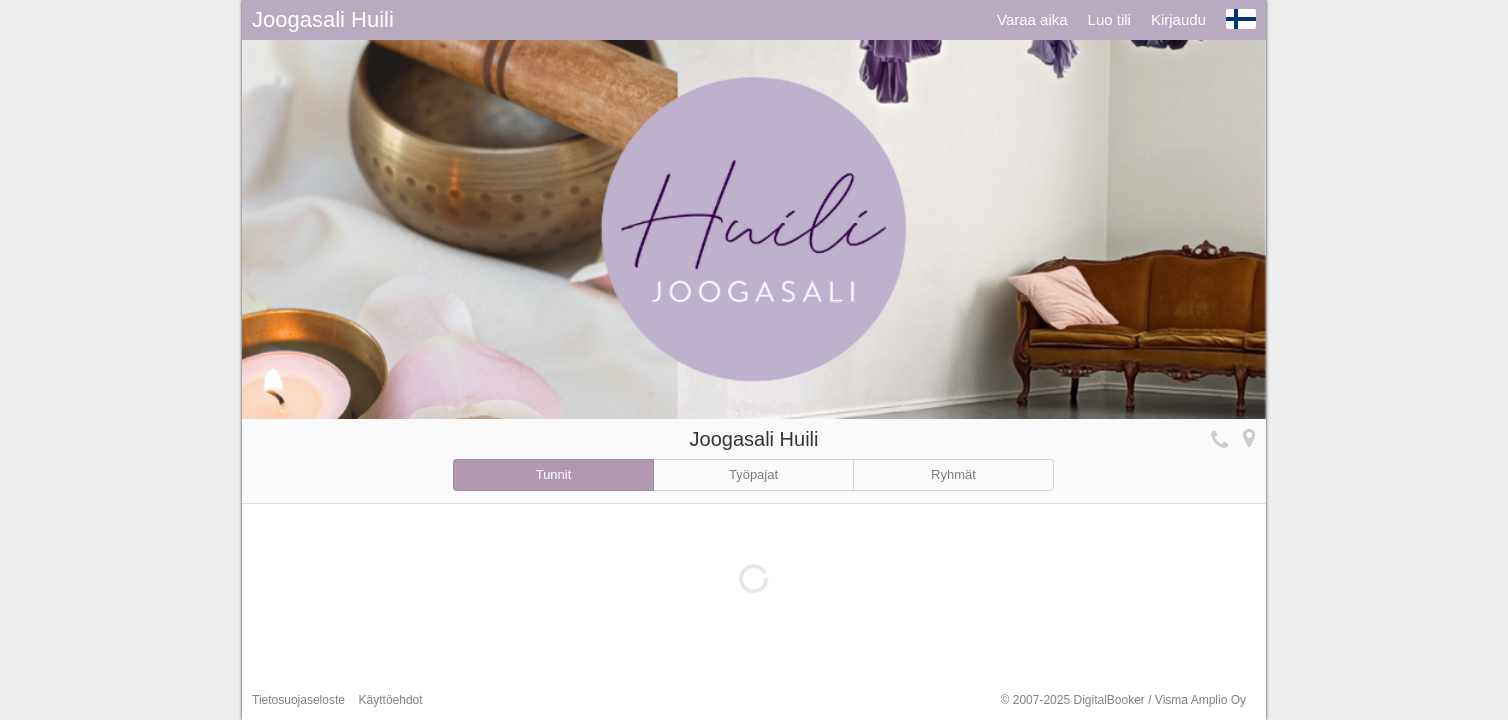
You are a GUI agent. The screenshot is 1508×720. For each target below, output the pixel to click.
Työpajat (753, 474)
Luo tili (1109, 19)
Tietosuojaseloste (298, 700)
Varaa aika (1032, 19)
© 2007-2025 (1123, 700)
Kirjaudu (1178, 19)
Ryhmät (953, 474)
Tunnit (554, 474)
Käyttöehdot (391, 700)
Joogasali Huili (323, 19)
